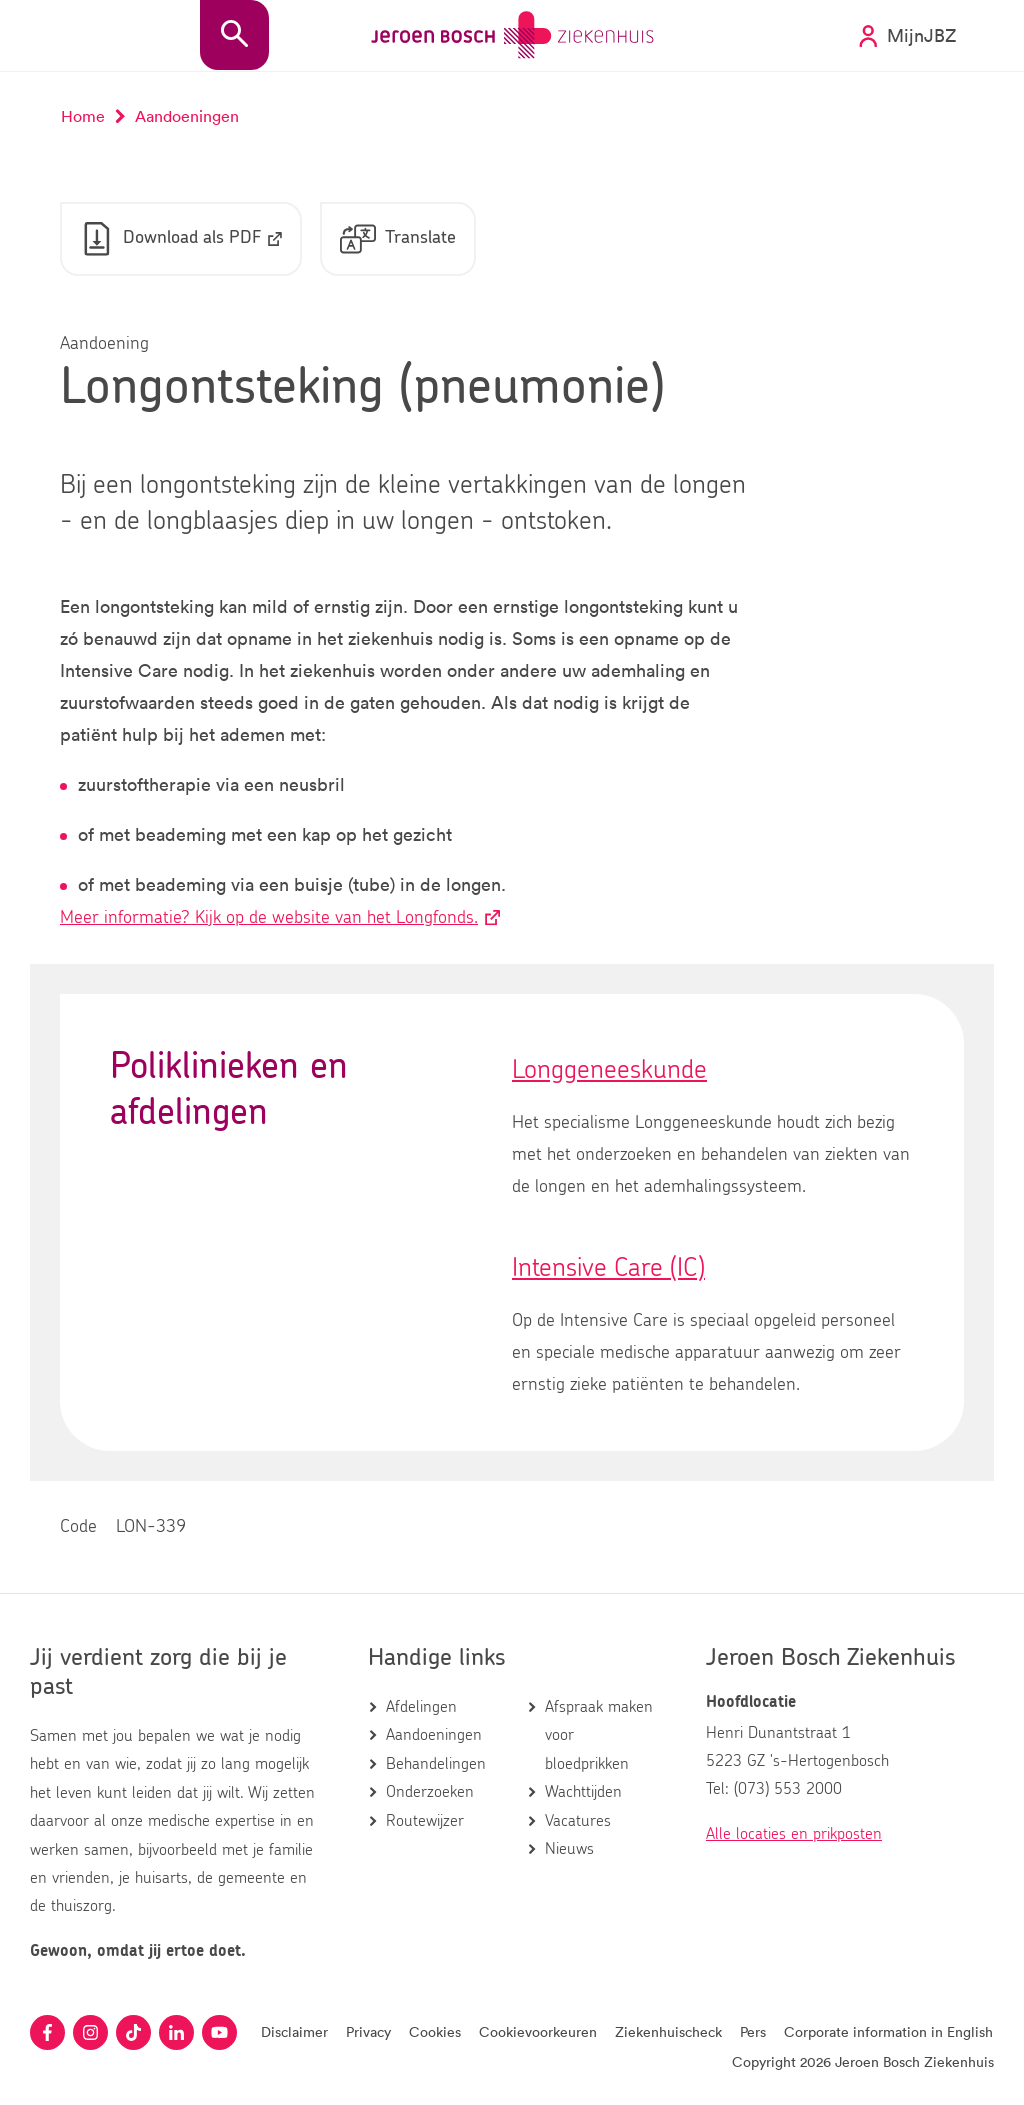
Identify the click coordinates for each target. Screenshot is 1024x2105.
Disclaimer (294, 2031)
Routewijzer (425, 1821)
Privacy (368, 2031)
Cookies (435, 2031)
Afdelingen (421, 1707)
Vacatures (578, 1821)
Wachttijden (583, 1792)
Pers (753, 2031)
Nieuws (569, 1849)
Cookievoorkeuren (538, 2031)
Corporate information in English (888, 2031)
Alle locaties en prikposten (794, 1834)
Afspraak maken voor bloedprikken (599, 1735)
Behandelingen (436, 1764)
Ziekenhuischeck (668, 2031)
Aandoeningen (434, 1735)
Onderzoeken (430, 1792)
